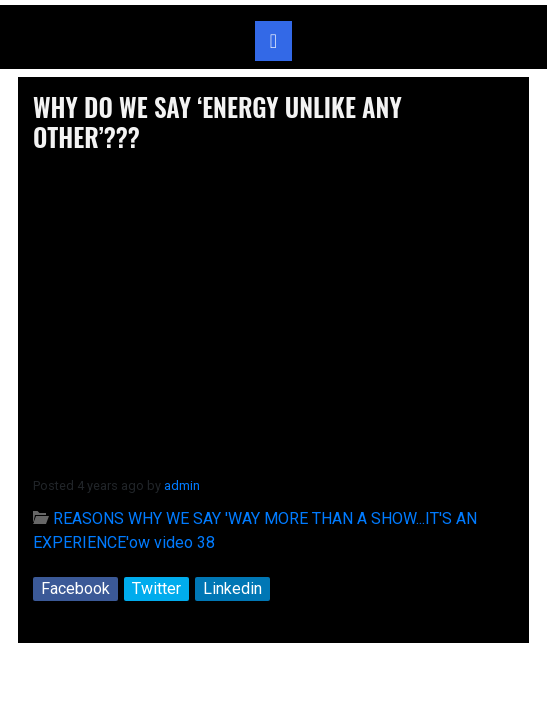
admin (182, 485)
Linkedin (232, 588)
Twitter (156, 588)
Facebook (75, 588)
